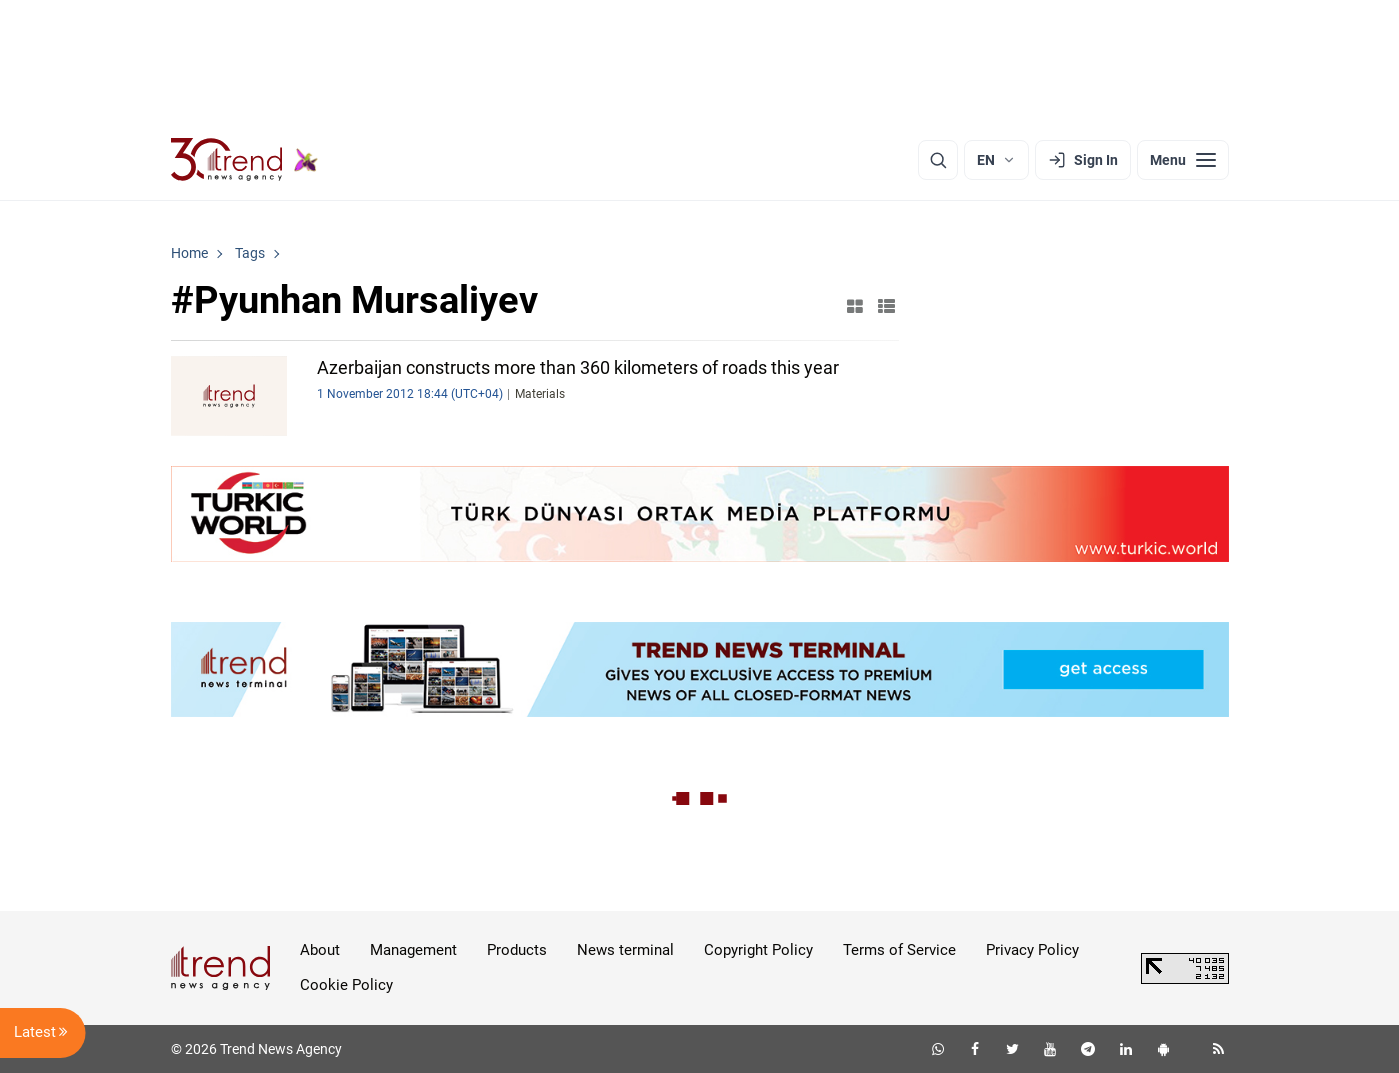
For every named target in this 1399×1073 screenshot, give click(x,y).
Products (517, 950)
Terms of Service (899, 950)
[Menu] (1183, 160)
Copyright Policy (758, 950)
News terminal (625, 950)
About (320, 950)
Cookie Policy (346, 985)
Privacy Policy (1032, 950)
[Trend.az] (245, 160)
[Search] (938, 160)
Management (413, 950)
